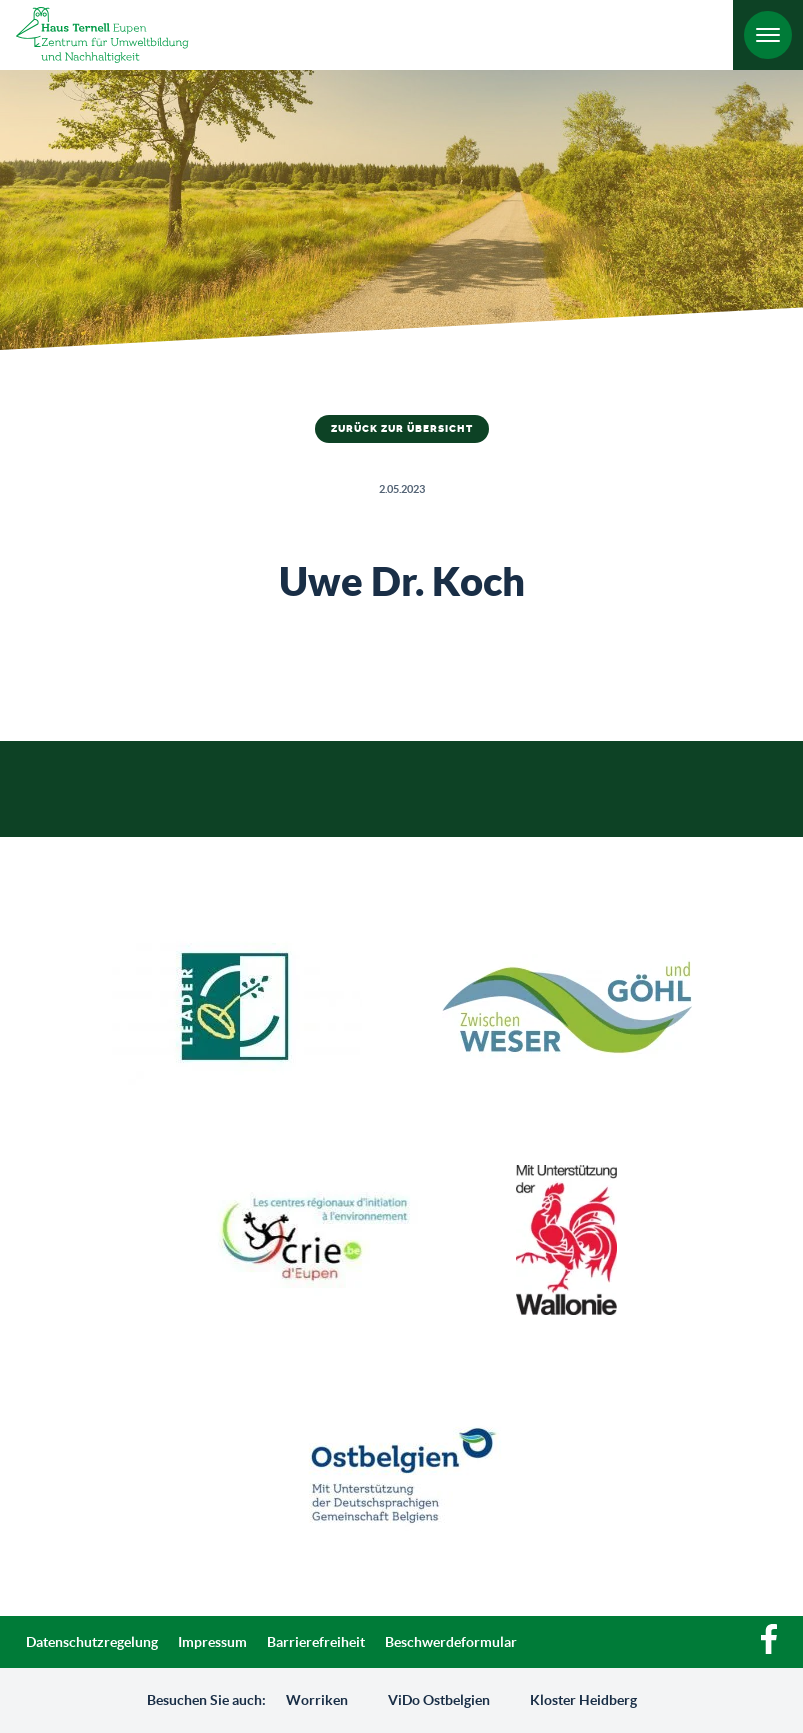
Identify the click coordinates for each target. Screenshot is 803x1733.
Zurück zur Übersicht (402, 429)
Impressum (212, 1642)
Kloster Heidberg (583, 1700)
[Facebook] (769, 1649)
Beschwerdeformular (451, 1642)
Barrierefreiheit (316, 1642)
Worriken (317, 1700)
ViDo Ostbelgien (439, 1700)
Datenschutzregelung (92, 1642)
